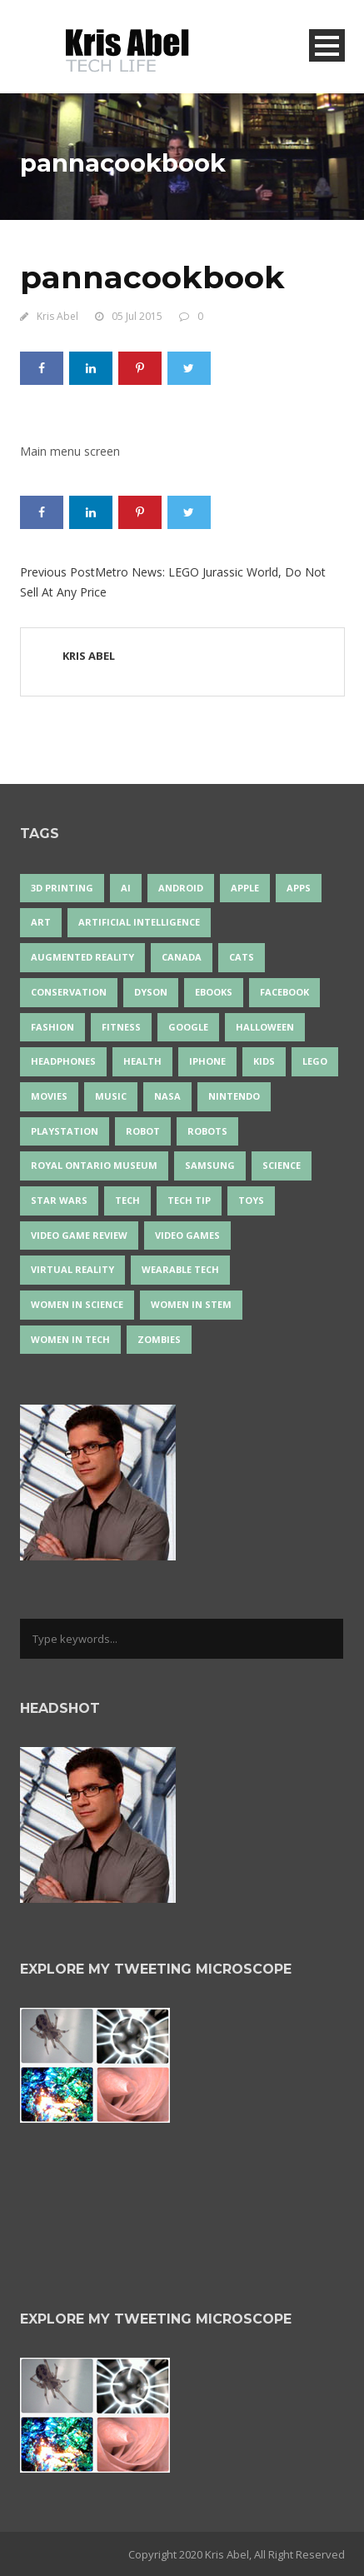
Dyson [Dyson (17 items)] (150, 992)
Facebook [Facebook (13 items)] (284, 992)
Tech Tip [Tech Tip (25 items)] (189, 1200)
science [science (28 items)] (281, 1165)
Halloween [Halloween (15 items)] (265, 1027)
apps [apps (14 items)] (299, 887)
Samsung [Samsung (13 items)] (210, 1165)
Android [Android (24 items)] (180, 887)
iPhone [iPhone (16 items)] (207, 1061)
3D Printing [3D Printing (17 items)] (62, 887)
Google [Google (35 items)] (188, 1027)
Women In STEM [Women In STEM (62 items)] (191, 1304)
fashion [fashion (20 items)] (52, 1027)
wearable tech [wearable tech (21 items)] (180, 1269)
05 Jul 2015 (137, 316)
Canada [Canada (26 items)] (182, 957)
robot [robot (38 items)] (143, 1131)
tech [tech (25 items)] (127, 1200)
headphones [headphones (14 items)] (63, 1061)
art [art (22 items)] (41, 922)
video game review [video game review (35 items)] (79, 1235)
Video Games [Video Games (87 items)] (187, 1235)
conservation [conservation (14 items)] (69, 992)
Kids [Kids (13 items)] (264, 1061)
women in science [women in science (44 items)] (77, 1304)
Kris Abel (57, 316)
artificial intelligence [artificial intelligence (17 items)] (139, 922)
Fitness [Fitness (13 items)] (121, 1027)
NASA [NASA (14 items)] (167, 1096)
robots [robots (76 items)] (207, 1131)
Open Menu (327, 45)
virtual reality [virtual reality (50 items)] (72, 1269)
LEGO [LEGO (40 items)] (314, 1061)
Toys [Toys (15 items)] (251, 1200)
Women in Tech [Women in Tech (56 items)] (70, 1339)
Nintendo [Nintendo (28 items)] (234, 1096)
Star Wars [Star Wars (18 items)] (59, 1200)
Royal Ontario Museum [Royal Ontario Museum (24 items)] (94, 1165)
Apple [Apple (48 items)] (245, 887)
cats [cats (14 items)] (241, 957)
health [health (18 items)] (142, 1061)
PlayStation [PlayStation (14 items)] (64, 1131)
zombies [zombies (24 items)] (159, 1339)
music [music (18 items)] (111, 1096)
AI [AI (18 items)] (126, 887)
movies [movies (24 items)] (49, 1096)
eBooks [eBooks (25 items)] (213, 992)
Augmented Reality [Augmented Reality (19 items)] (82, 957)
